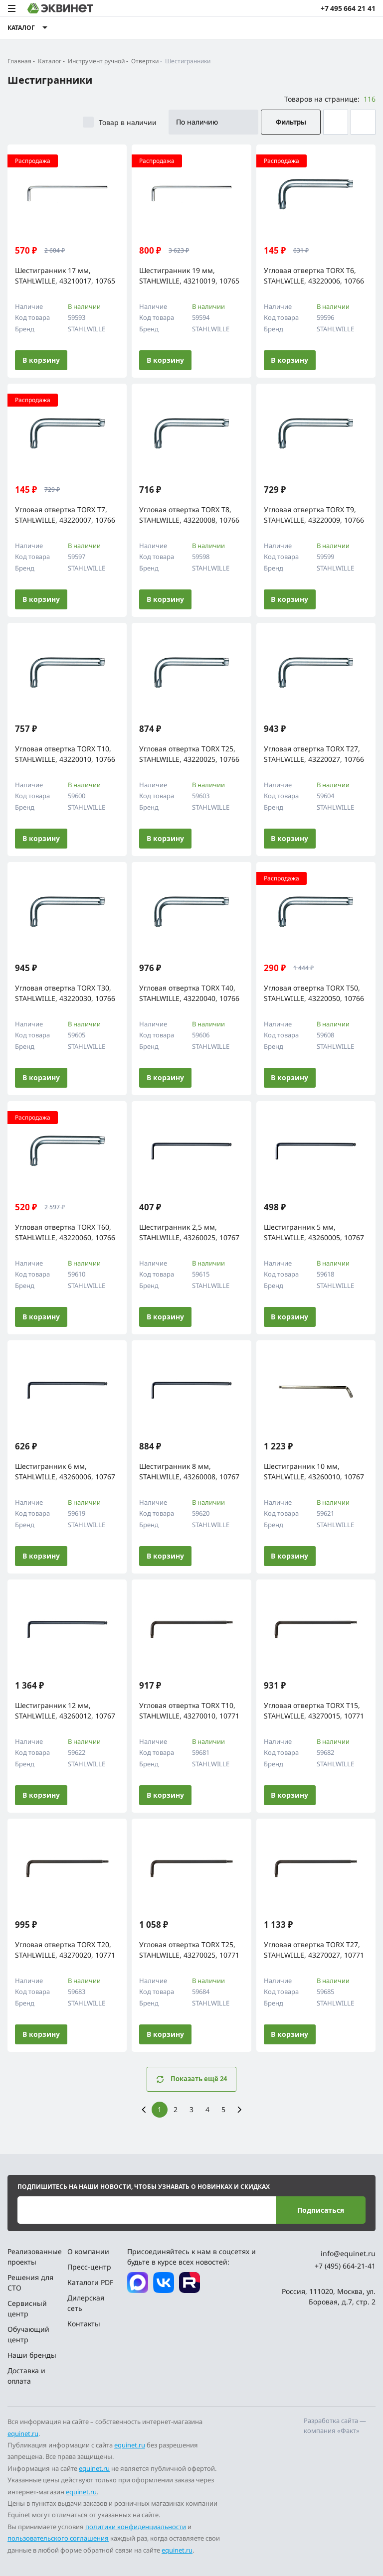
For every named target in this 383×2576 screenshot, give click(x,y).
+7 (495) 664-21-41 (345, 2266)
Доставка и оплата (26, 2376)
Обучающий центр (28, 2334)
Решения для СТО (30, 2282)
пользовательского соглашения (58, 2538)
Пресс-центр (89, 2267)
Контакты (83, 2323)
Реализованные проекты (33, 2257)
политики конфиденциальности (135, 2526)
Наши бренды (31, 2355)
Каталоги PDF (90, 2282)
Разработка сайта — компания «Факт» (335, 2425)
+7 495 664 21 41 (348, 8)
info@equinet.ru (348, 2253)
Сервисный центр (27, 2308)
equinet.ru (22, 2433)
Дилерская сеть (85, 2303)
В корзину (41, 360)
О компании (88, 2251)
